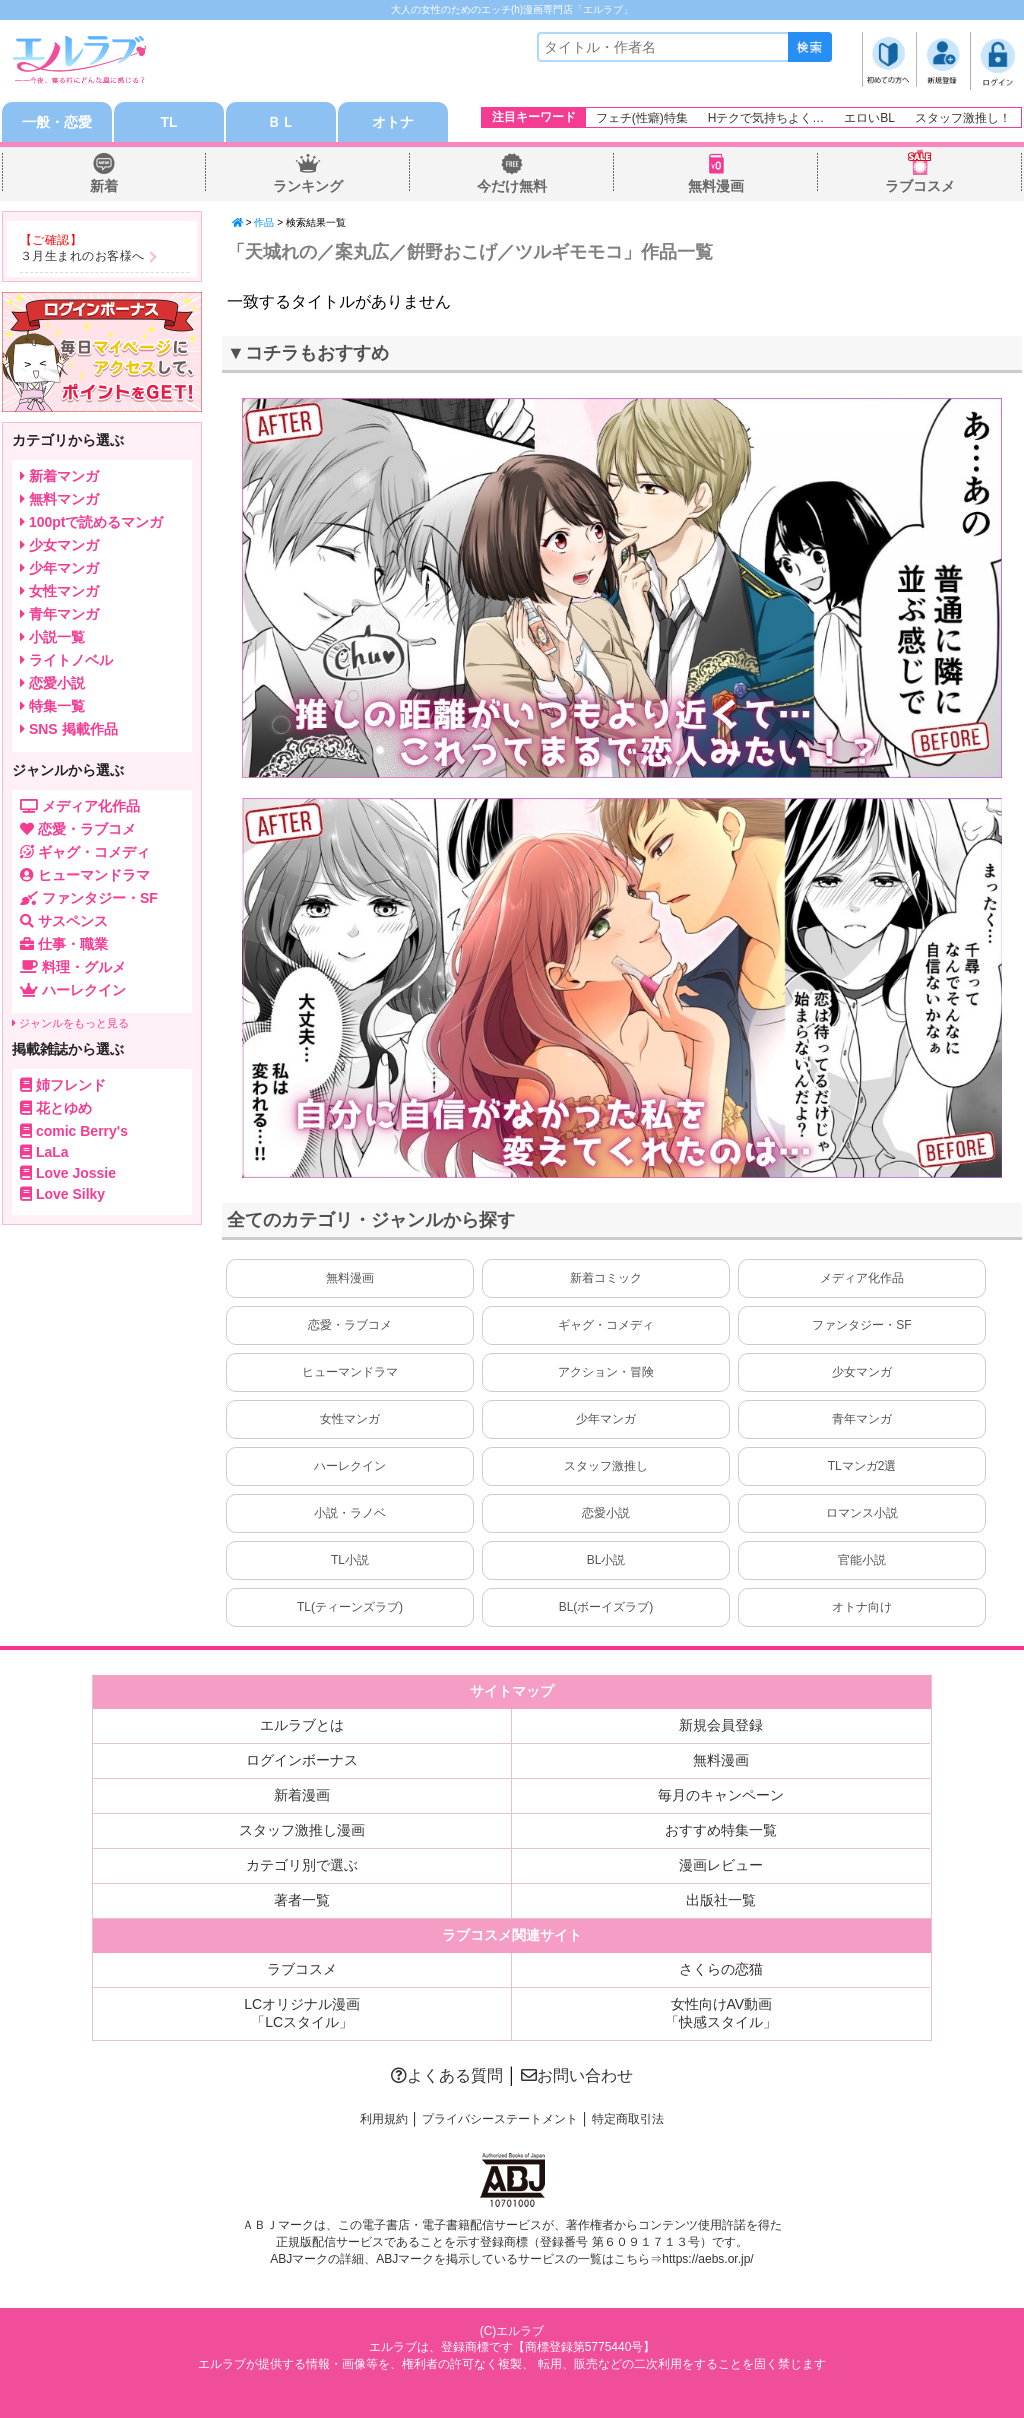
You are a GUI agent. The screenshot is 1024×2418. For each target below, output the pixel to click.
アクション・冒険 (606, 1372)
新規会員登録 (721, 1725)
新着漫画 (302, 1795)
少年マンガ (606, 1419)
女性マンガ (350, 1419)
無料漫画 (716, 186)
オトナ (393, 122)
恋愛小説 (606, 1513)
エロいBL (869, 118)
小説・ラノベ (350, 1513)
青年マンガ (862, 1419)
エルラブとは (302, 1725)
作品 (264, 222)
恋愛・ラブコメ (350, 1325)
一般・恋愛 (57, 122)
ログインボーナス (302, 1760)
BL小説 (606, 1560)
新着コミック (606, 1278)
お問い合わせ (577, 2075)
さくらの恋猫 (721, 1969)
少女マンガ (862, 1372)
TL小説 (350, 1560)
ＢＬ (281, 122)
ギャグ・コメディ (606, 1325)
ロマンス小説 (862, 1513)
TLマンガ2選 (862, 1466)
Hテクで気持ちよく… (766, 118)
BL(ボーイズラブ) (606, 1607)
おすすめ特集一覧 (721, 1830)
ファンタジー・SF (861, 1325)
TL (168, 122)
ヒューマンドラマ (350, 1372)
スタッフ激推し (606, 1466)
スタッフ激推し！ (963, 118)
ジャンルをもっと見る (70, 1023)
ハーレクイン (350, 1466)
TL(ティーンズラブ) (350, 1607)
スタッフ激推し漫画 (302, 1830)
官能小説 (862, 1560)
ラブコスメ (920, 186)
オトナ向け (862, 1607)
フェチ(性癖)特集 (642, 118)
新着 (104, 186)
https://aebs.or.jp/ (707, 2259)
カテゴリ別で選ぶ (302, 1865)
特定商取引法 (628, 2119)
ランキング (308, 186)
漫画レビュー (721, 1865)
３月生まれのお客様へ (82, 256)
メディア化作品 (862, 1278)
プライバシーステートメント (500, 2119)
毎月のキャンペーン (721, 1795)
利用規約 (384, 2119)
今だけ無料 (512, 186)
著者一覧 (302, 1900)
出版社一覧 (721, 1900)
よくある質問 (447, 2075)
